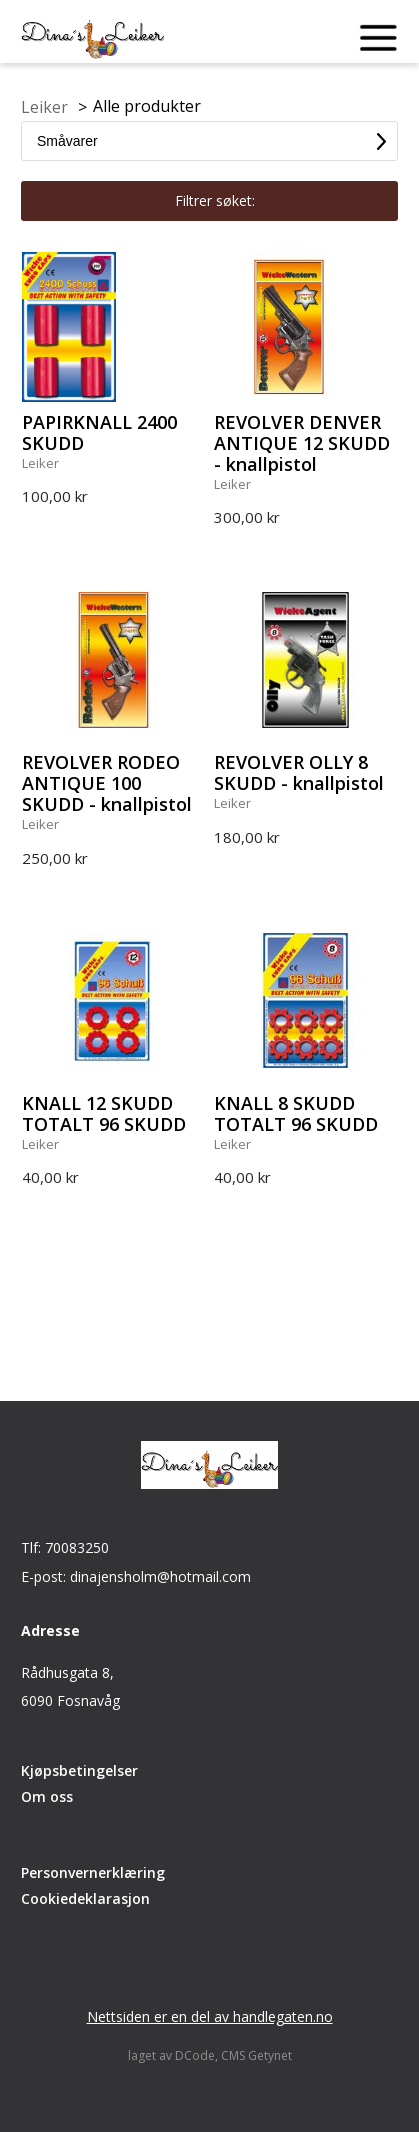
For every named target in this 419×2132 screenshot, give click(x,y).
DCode (195, 2055)
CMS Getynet (256, 2055)
